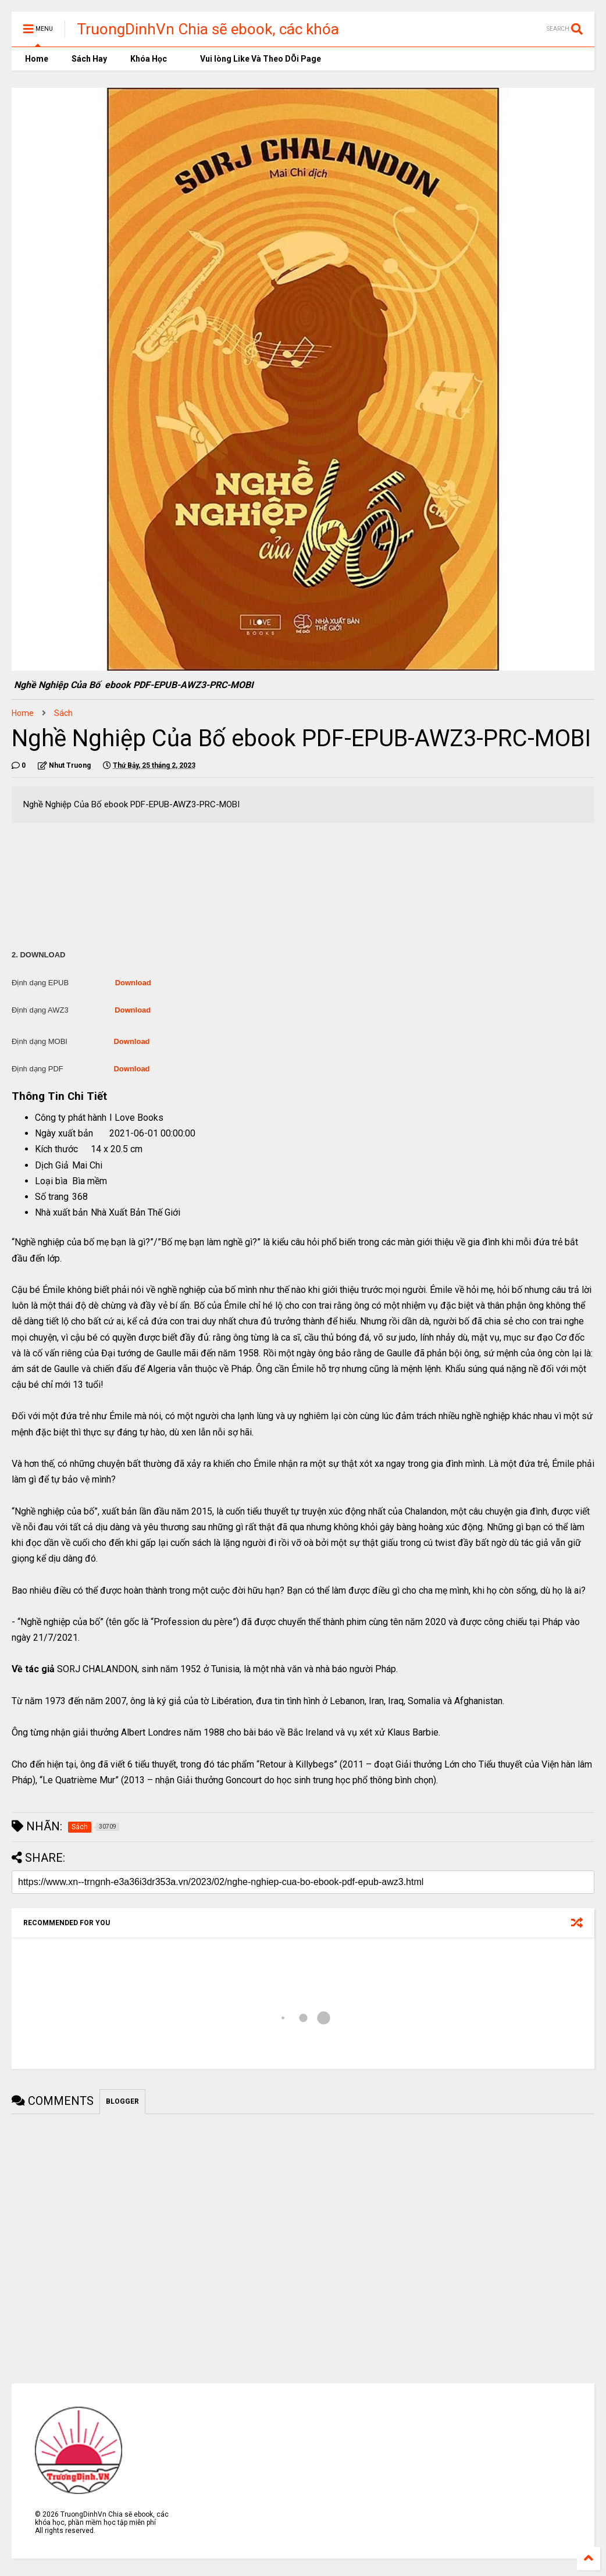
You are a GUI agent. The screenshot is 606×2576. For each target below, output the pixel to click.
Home (35, 58)
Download (133, 982)
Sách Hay (89, 58)
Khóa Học (148, 58)
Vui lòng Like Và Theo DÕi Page (255, 58)
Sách (63, 713)
